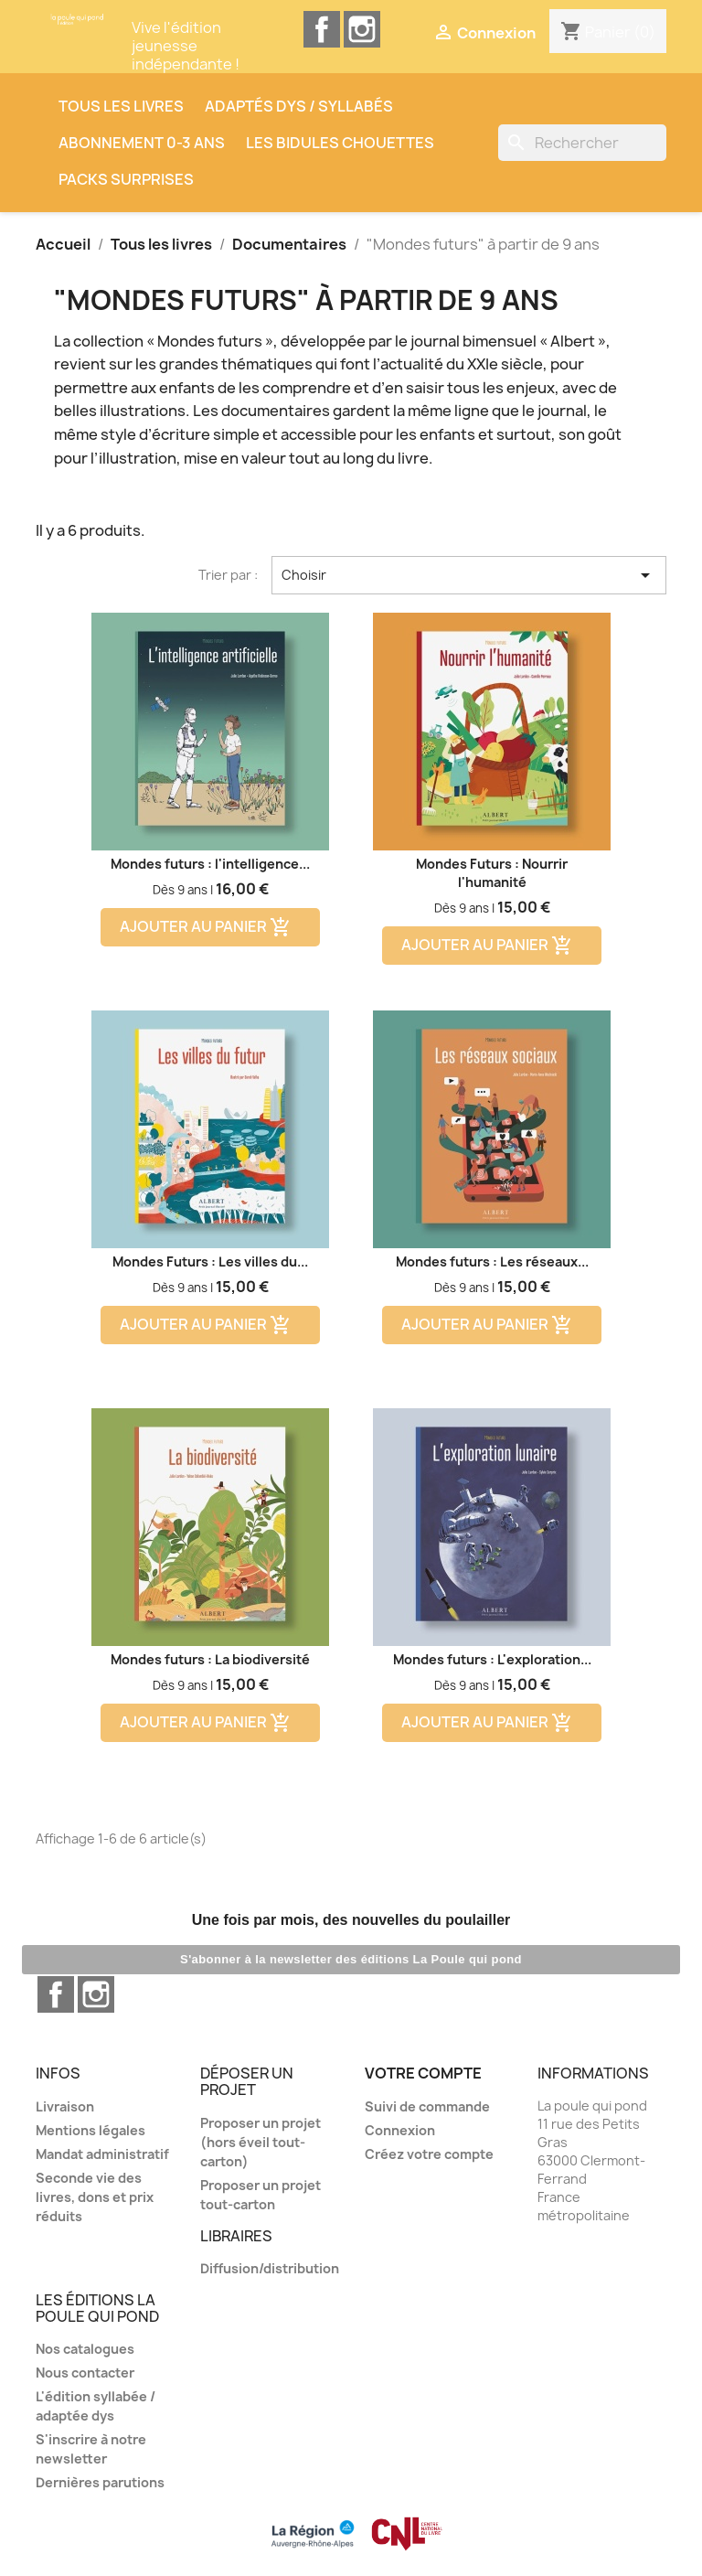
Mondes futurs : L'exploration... (492, 1659)
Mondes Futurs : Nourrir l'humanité (492, 873)
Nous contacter (85, 2372)
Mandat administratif (102, 2154)
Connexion (400, 2130)
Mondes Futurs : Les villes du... (210, 1261)
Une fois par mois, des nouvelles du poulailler (351, 1920)
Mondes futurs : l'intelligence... (210, 863)
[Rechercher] (582, 142)
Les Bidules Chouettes (340, 143)
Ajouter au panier (206, 927)
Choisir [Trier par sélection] (469, 575)
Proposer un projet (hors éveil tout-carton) (260, 2142)
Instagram (362, 29)
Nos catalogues (85, 2348)
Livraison (65, 2106)
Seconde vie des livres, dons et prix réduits (95, 2197)
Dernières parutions (100, 2482)
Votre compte (423, 2073)
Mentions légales (90, 2130)
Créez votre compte (429, 2154)
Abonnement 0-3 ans (141, 143)
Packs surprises (126, 179)
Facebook (321, 29)
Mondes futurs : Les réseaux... (492, 1261)
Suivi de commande (427, 2106)
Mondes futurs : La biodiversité (210, 1659)
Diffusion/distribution (269, 2268)
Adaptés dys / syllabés (299, 106)
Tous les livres (121, 106)
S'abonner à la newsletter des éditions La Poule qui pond (351, 1959)
